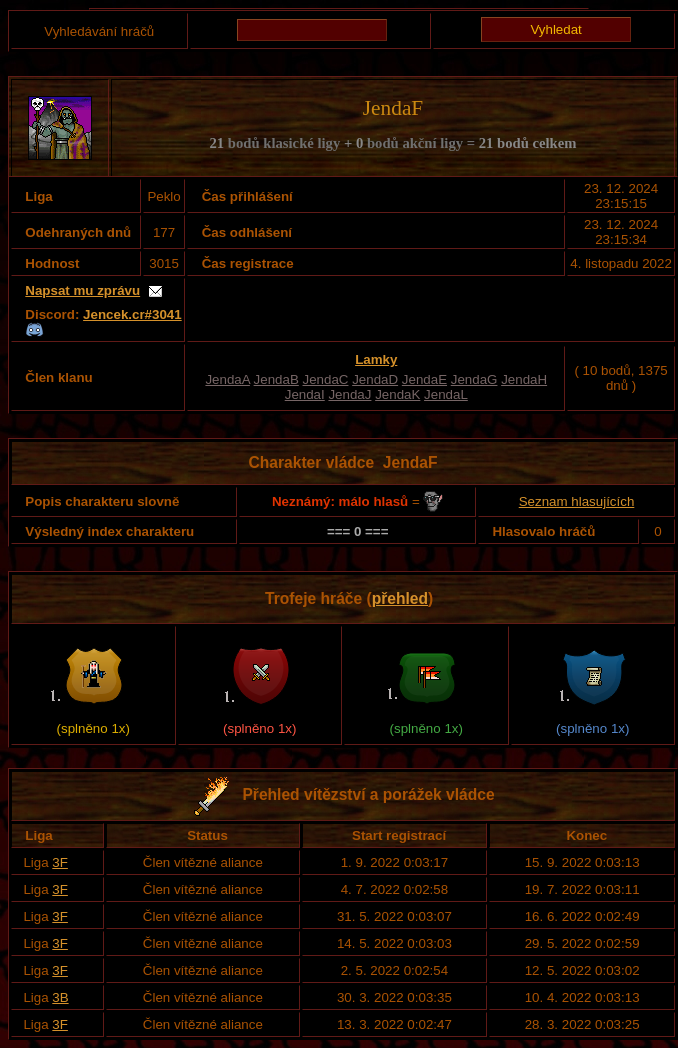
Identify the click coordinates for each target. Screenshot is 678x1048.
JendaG (474, 379)
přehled (400, 598)
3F (60, 862)
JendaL (446, 394)
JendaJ (349, 394)
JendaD (375, 379)
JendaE (424, 379)
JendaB (276, 379)
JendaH (524, 379)
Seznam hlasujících (577, 501)
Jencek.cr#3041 (132, 314)
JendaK (397, 394)
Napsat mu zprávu (82, 290)
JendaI (305, 394)
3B (60, 997)
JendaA (227, 379)
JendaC (326, 379)
